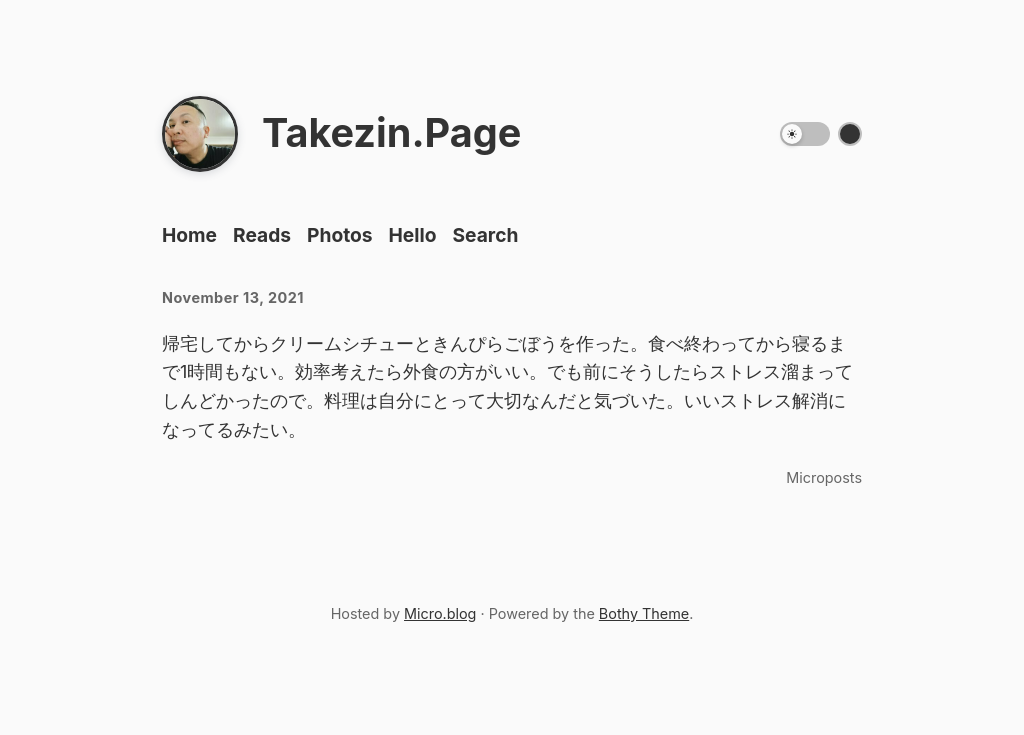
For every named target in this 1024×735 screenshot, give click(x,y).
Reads (262, 235)
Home (189, 235)
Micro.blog (440, 613)
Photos (340, 235)
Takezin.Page (391, 133)
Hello (413, 235)
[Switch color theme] (850, 134)
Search (485, 235)
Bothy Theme (644, 613)
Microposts (824, 477)
